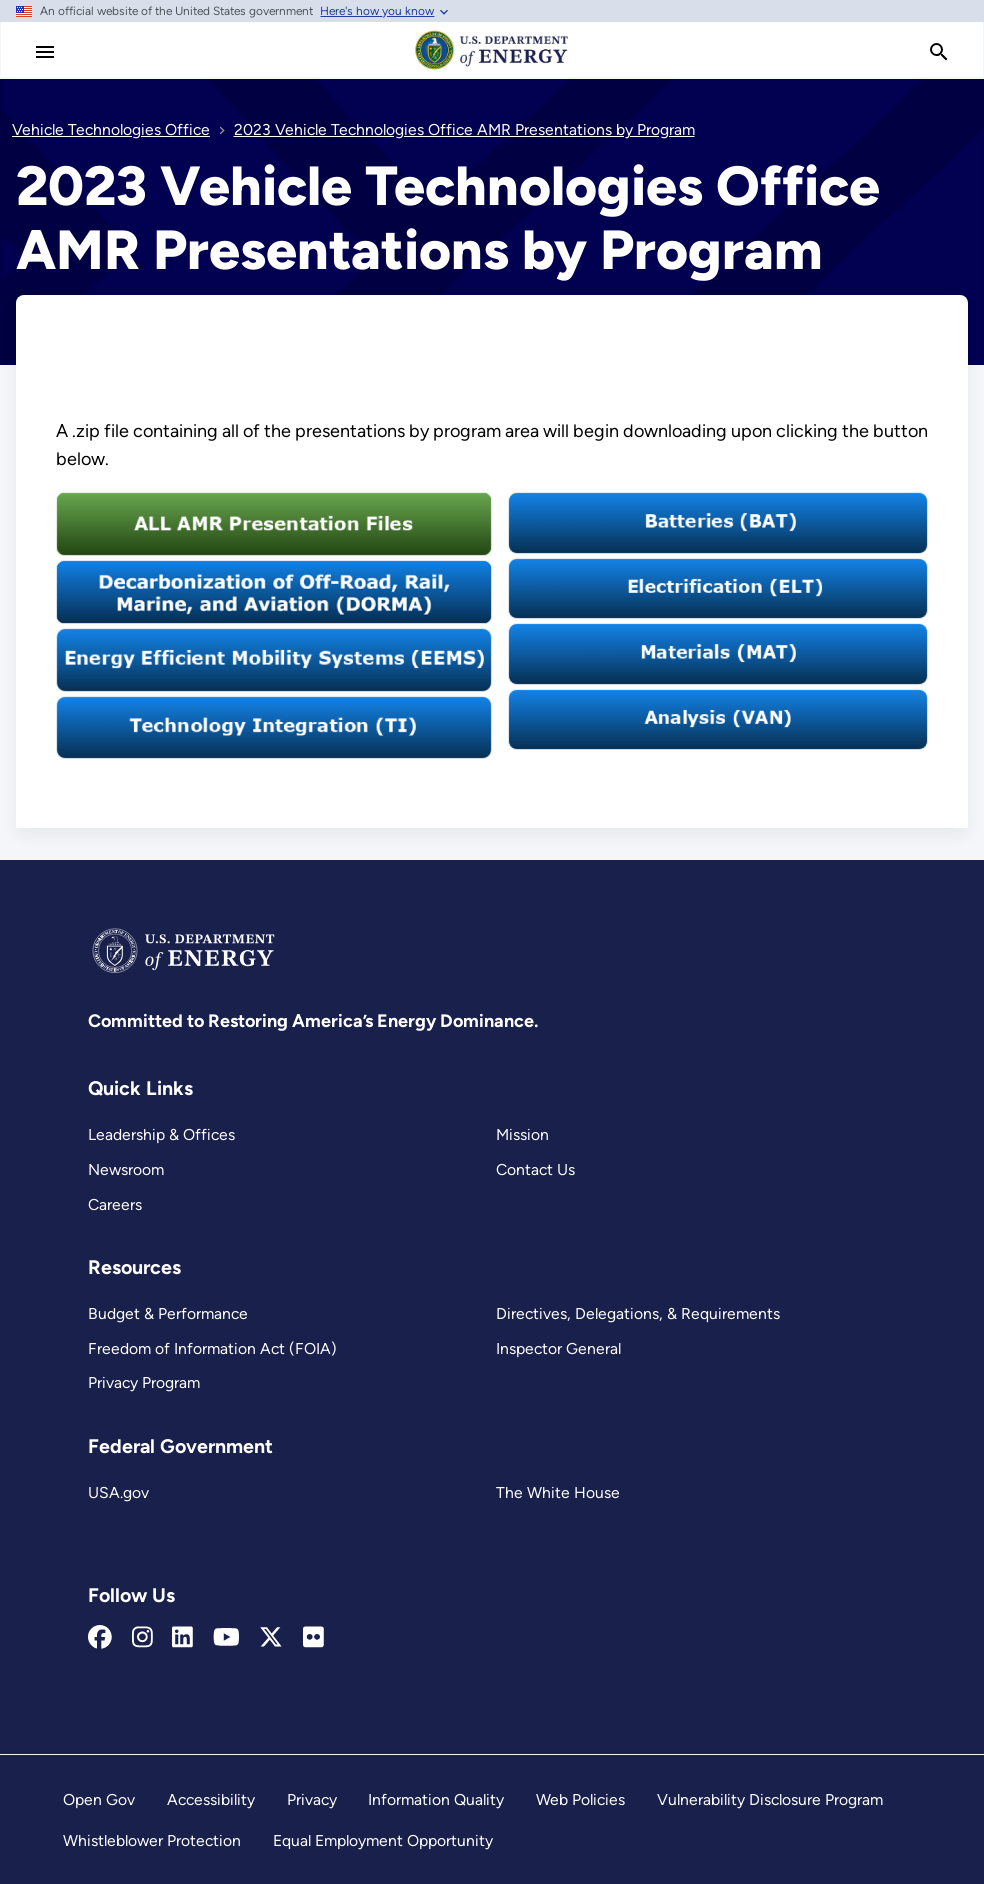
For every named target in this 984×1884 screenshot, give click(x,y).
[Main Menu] (45, 52)
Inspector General (558, 1348)
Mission (522, 1134)
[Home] (492, 68)
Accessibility (211, 1799)
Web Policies (580, 1799)
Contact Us (535, 1169)
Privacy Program (144, 1382)
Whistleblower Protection (152, 1840)
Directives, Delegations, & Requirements (638, 1313)
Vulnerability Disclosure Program (770, 1799)
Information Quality (436, 1799)
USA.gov (118, 1492)
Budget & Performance (168, 1313)
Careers (115, 1204)
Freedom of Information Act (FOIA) (212, 1348)
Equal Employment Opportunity (383, 1840)
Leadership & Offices (161, 1134)
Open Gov (99, 1799)
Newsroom (126, 1169)
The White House (558, 1492)
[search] (939, 52)
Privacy (312, 1799)
